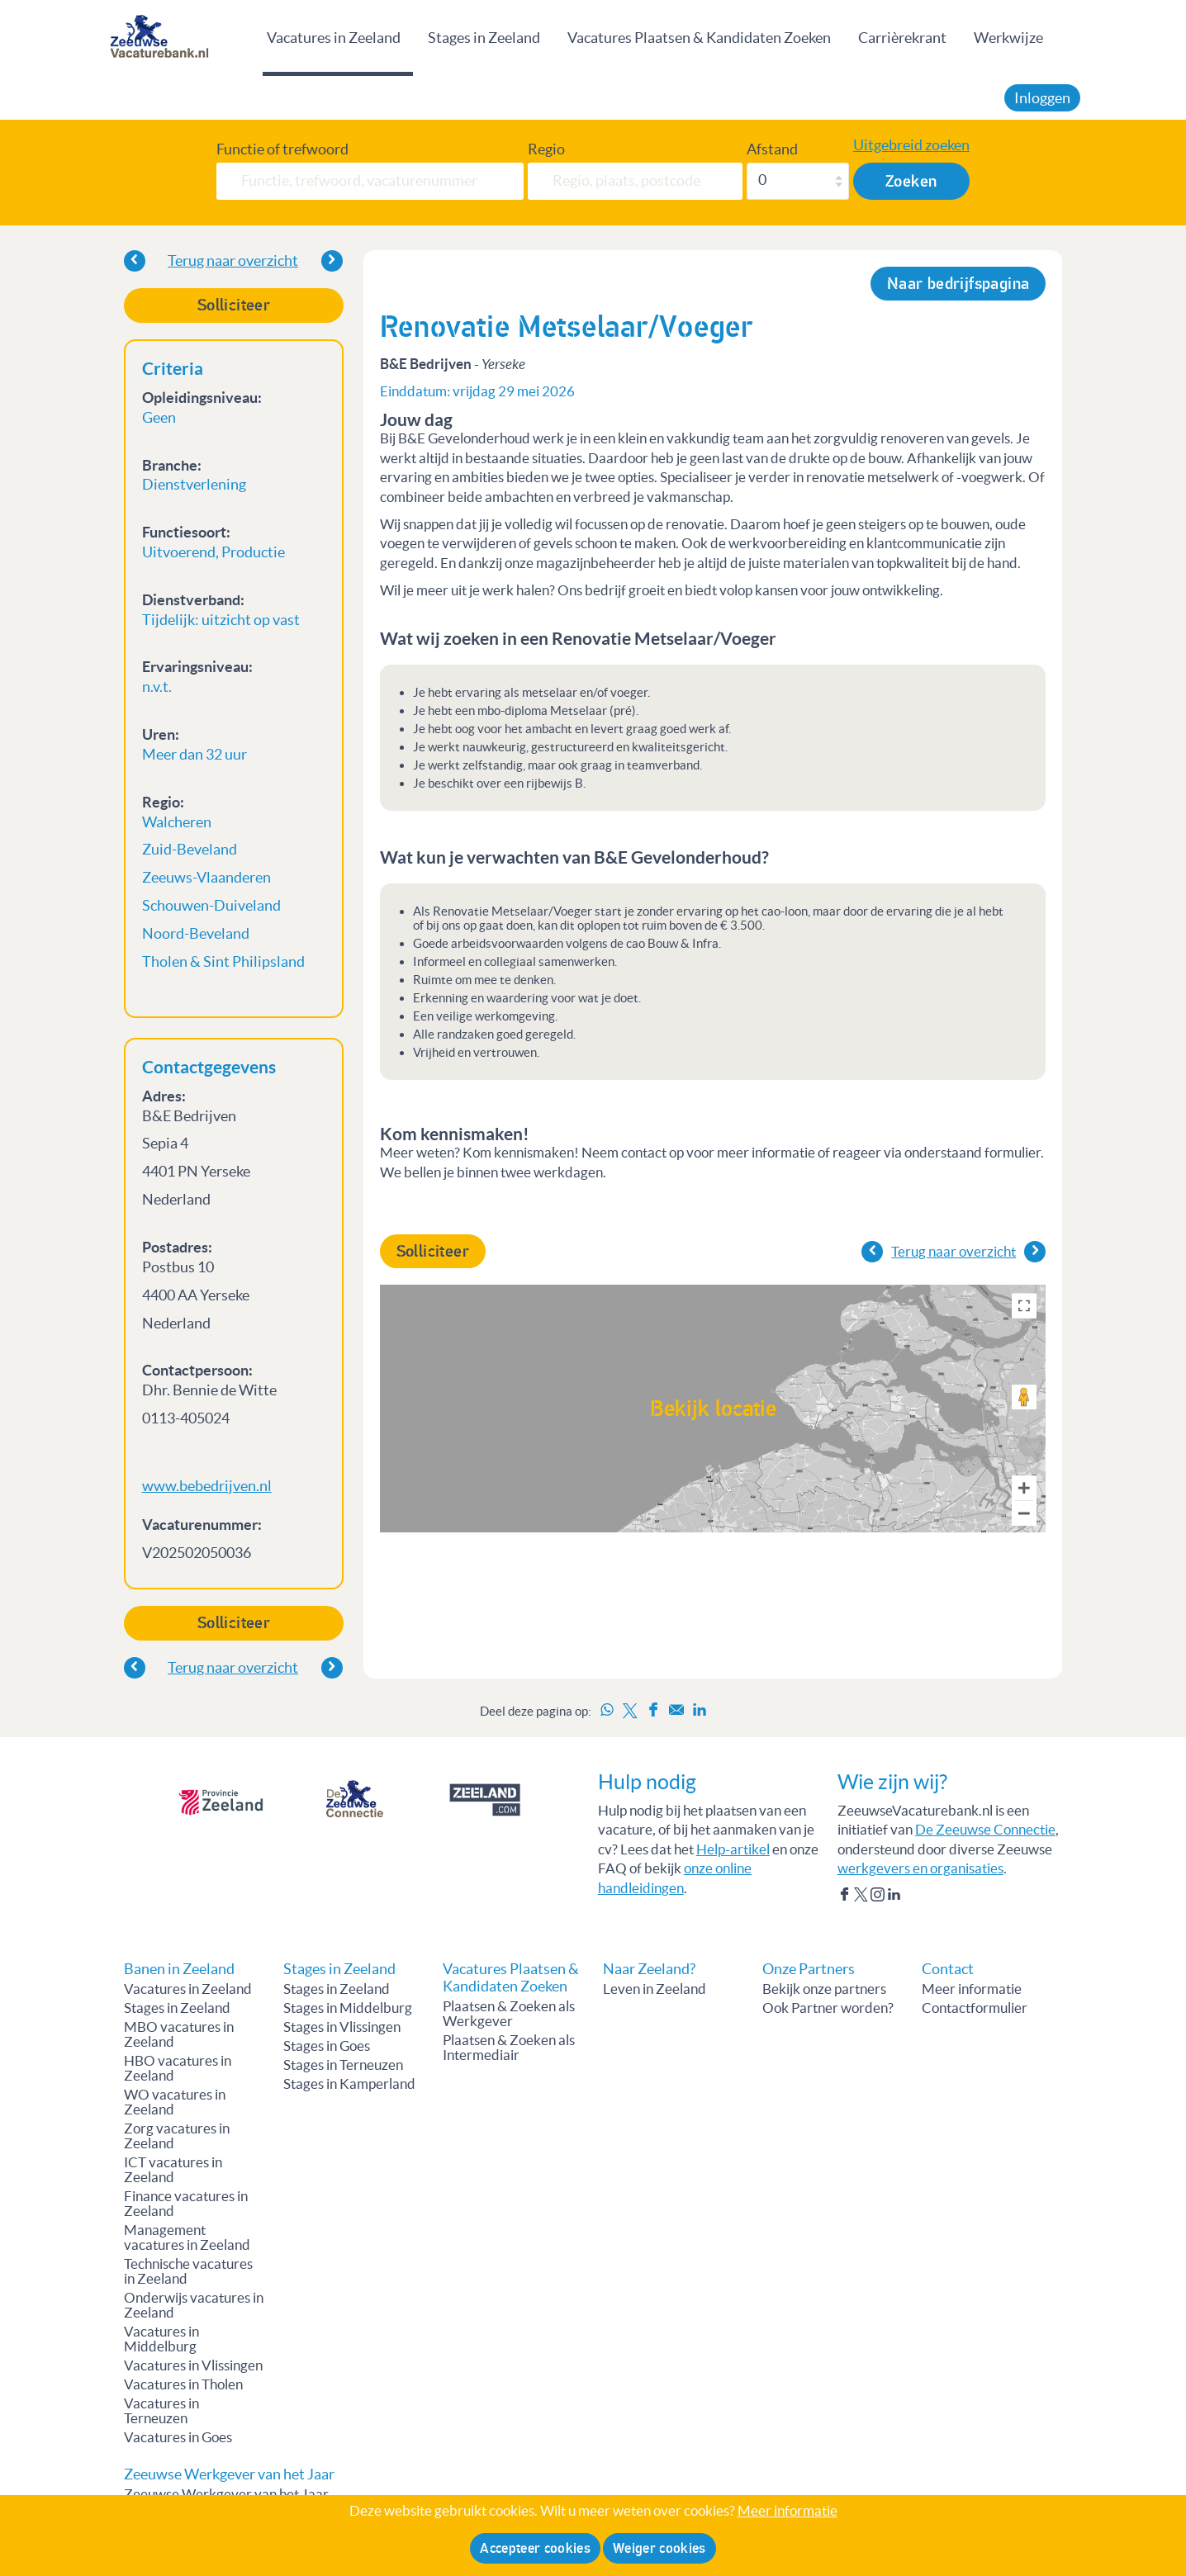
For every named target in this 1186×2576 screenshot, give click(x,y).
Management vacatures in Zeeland (187, 2237)
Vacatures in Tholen (183, 2384)
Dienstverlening (194, 484)
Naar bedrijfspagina (958, 283)
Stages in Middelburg (347, 2008)
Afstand (772, 149)
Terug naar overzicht (233, 260)
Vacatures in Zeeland (334, 37)
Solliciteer (233, 305)
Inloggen (1042, 98)
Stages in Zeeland (484, 37)
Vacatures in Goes (178, 2437)
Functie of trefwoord (282, 149)
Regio (546, 149)
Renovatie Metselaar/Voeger (566, 327)
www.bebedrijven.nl (207, 1485)
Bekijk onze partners (824, 1989)
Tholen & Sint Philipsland (223, 961)
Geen (159, 417)
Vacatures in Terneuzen (161, 2411)
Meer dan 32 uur (194, 754)
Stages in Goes (326, 2046)
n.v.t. (157, 686)
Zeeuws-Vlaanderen (206, 877)
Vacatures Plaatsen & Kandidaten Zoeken (699, 37)
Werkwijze (1008, 37)
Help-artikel (733, 1849)
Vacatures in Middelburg (161, 2339)
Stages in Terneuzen (343, 2064)
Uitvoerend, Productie (213, 552)
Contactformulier (974, 2008)
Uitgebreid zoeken (911, 145)
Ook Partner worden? (828, 2008)
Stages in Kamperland (349, 2083)
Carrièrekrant (902, 37)
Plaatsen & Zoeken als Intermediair (509, 2047)
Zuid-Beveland (189, 849)
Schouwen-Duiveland (211, 905)
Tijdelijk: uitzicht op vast (221, 619)
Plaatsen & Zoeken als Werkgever (509, 2014)
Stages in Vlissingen (342, 2027)
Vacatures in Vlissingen (193, 2365)
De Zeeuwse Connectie (985, 1829)
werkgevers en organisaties (920, 1868)
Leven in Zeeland (654, 1989)
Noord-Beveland (195, 933)
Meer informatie (972, 1989)
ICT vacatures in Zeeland (173, 2170)
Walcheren (176, 822)
